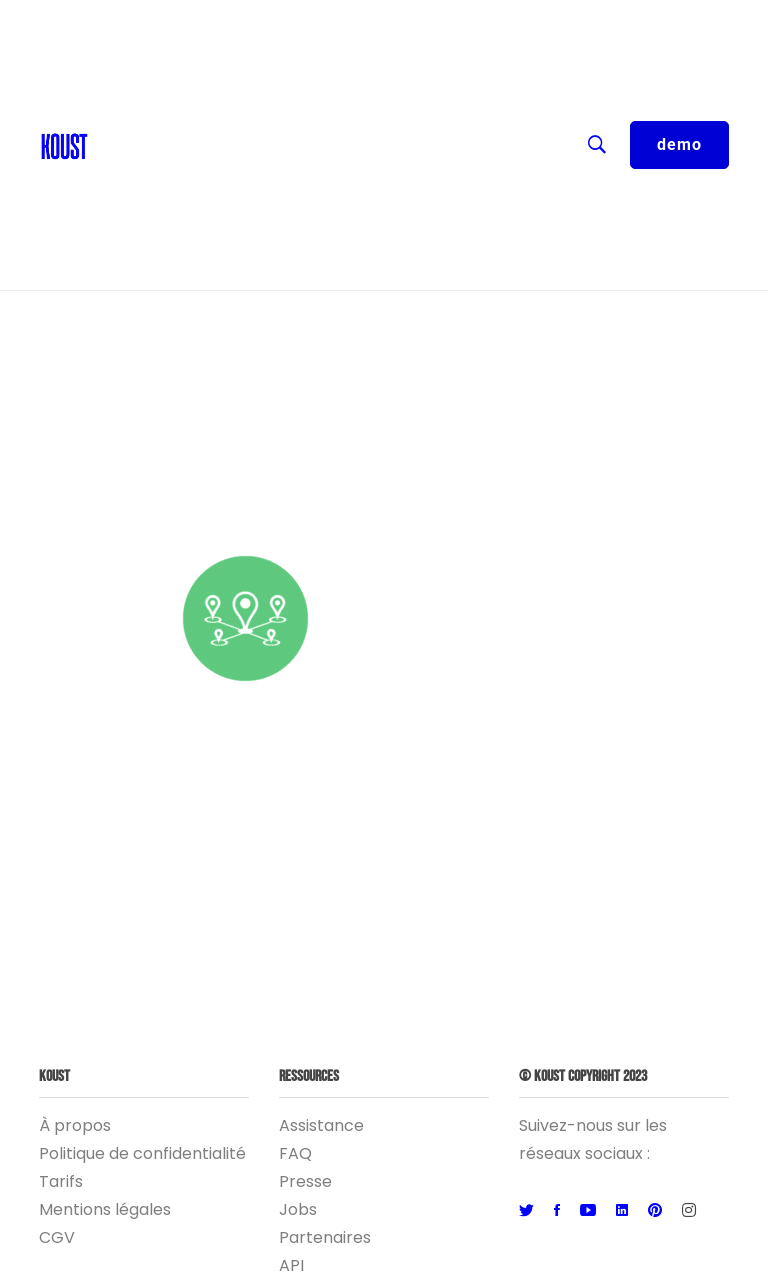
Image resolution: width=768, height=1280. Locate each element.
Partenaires (325, 1237)
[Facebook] (557, 1211)
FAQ (295, 1153)
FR (338, 20)
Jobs (298, 1209)
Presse (305, 1181)
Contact (131, 60)
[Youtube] (588, 1211)
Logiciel (338, 220)
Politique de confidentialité (142, 1153)
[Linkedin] (622, 1211)
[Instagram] (689, 1211)
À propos (75, 1125)
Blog (116, 100)
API (291, 1265)
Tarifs (61, 1181)
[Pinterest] (655, 1211)
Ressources (338, 140)
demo (679, 144)
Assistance (321, 1125)
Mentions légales (105, 1209)
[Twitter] (526, 1211)
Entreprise (338, 180)
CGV (57, 1237)
